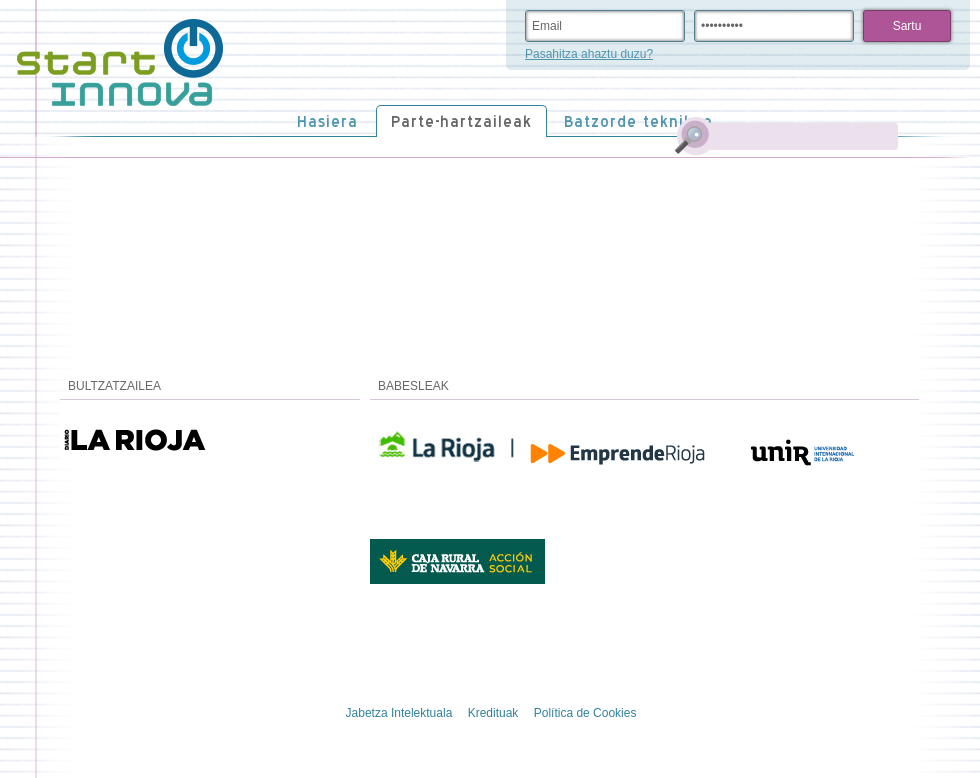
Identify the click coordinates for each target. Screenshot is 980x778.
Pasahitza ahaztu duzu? (589, 54)
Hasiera (327, 121)
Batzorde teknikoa (638, 121)
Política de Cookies (585, 713)
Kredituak (493, 713)
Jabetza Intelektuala (399, 713)
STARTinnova (120, 63)
